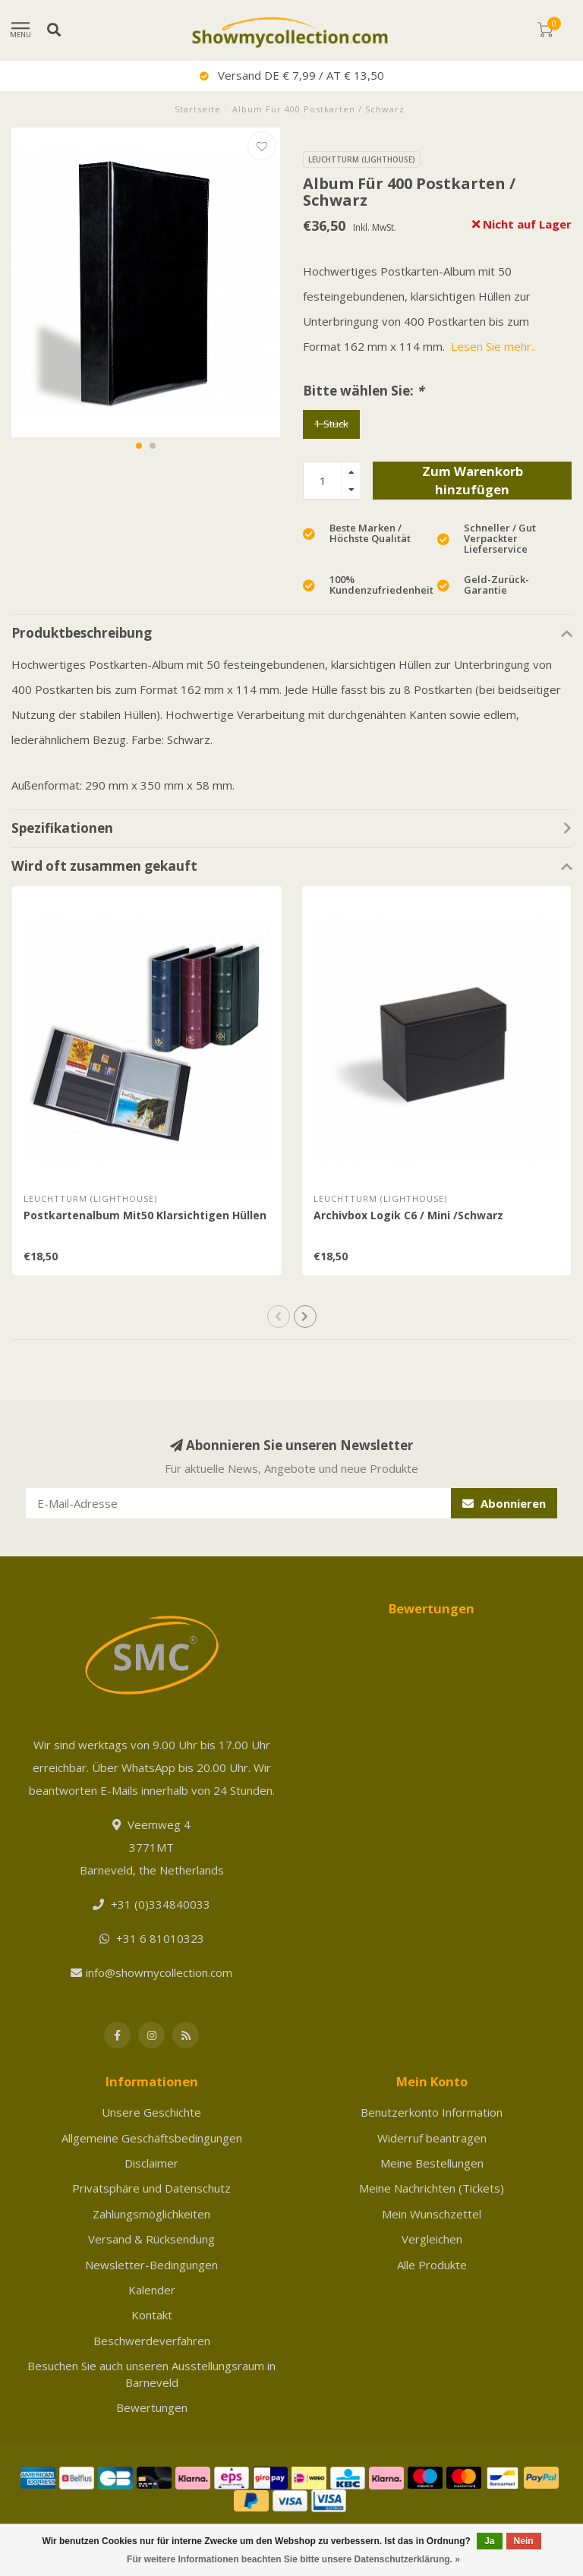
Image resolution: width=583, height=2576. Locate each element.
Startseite (198, 109)
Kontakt (151, 2314)
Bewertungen (152, 2407)
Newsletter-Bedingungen (151, 2264)
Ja (489, 2541)
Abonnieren (504, 1503)
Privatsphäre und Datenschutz (151, 2188)
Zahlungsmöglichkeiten (151, 2213)
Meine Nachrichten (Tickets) (431, 2188)
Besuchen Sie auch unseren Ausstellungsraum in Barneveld (151, 2373)
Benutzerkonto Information (432, 2112)
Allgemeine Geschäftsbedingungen (151, 2138)
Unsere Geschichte (151, 2112)
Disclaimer (151, 2163)
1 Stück (331, 423)
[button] (139, 446)
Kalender (151, 2289)
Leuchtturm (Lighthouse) (361, 159)
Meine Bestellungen (432, 2163)
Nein (524, 2541)
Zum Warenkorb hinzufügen (472, 480)
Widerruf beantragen (432, 2138)
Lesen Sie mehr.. (493, 346)
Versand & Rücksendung (151, 2239)
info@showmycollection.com (159, 1972)
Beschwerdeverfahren (151, 2340)
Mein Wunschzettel (431, 2213)
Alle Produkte (432, 2264)
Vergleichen (432, 2239)
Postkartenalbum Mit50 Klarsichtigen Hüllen (145, 1215)
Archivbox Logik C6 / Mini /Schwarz (408, 1215)
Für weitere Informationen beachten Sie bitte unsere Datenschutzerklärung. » (293, 2559)
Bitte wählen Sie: (363, 390)
